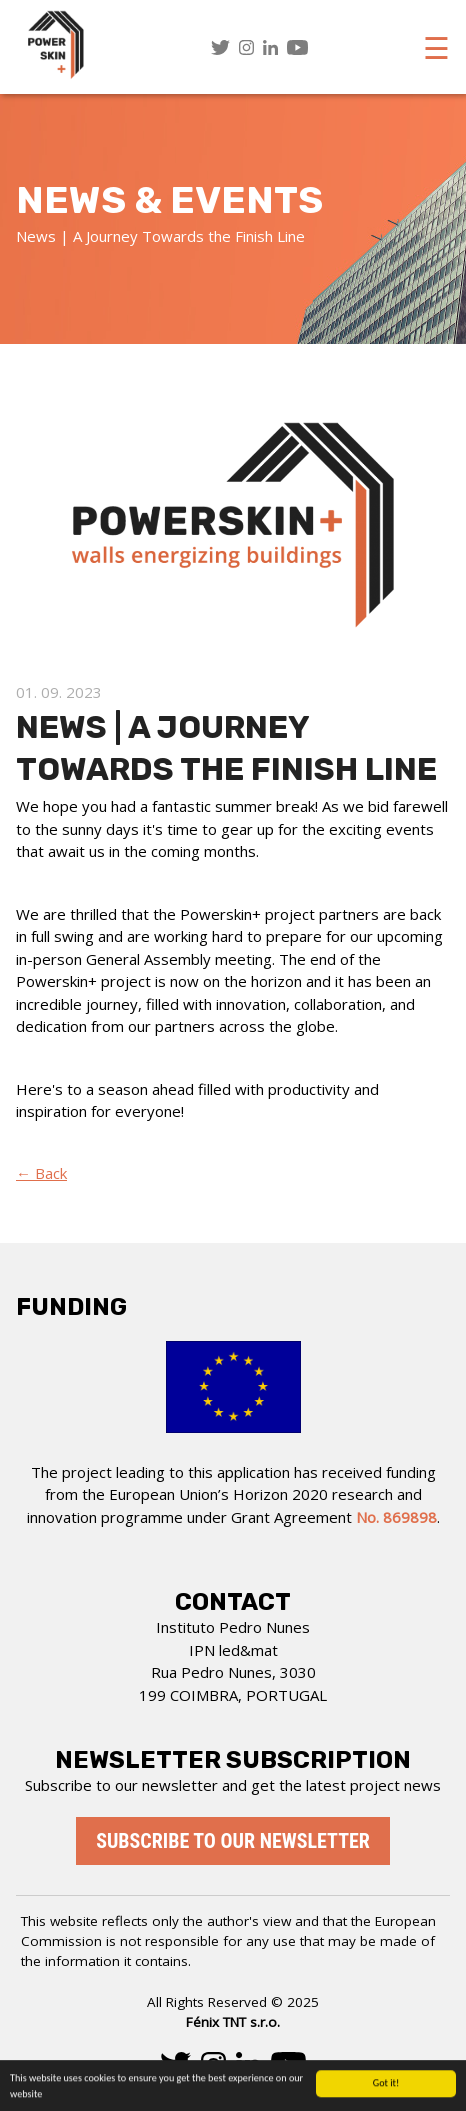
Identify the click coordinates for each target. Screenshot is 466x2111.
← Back (41, 1173)
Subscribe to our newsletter (233, 1841)
